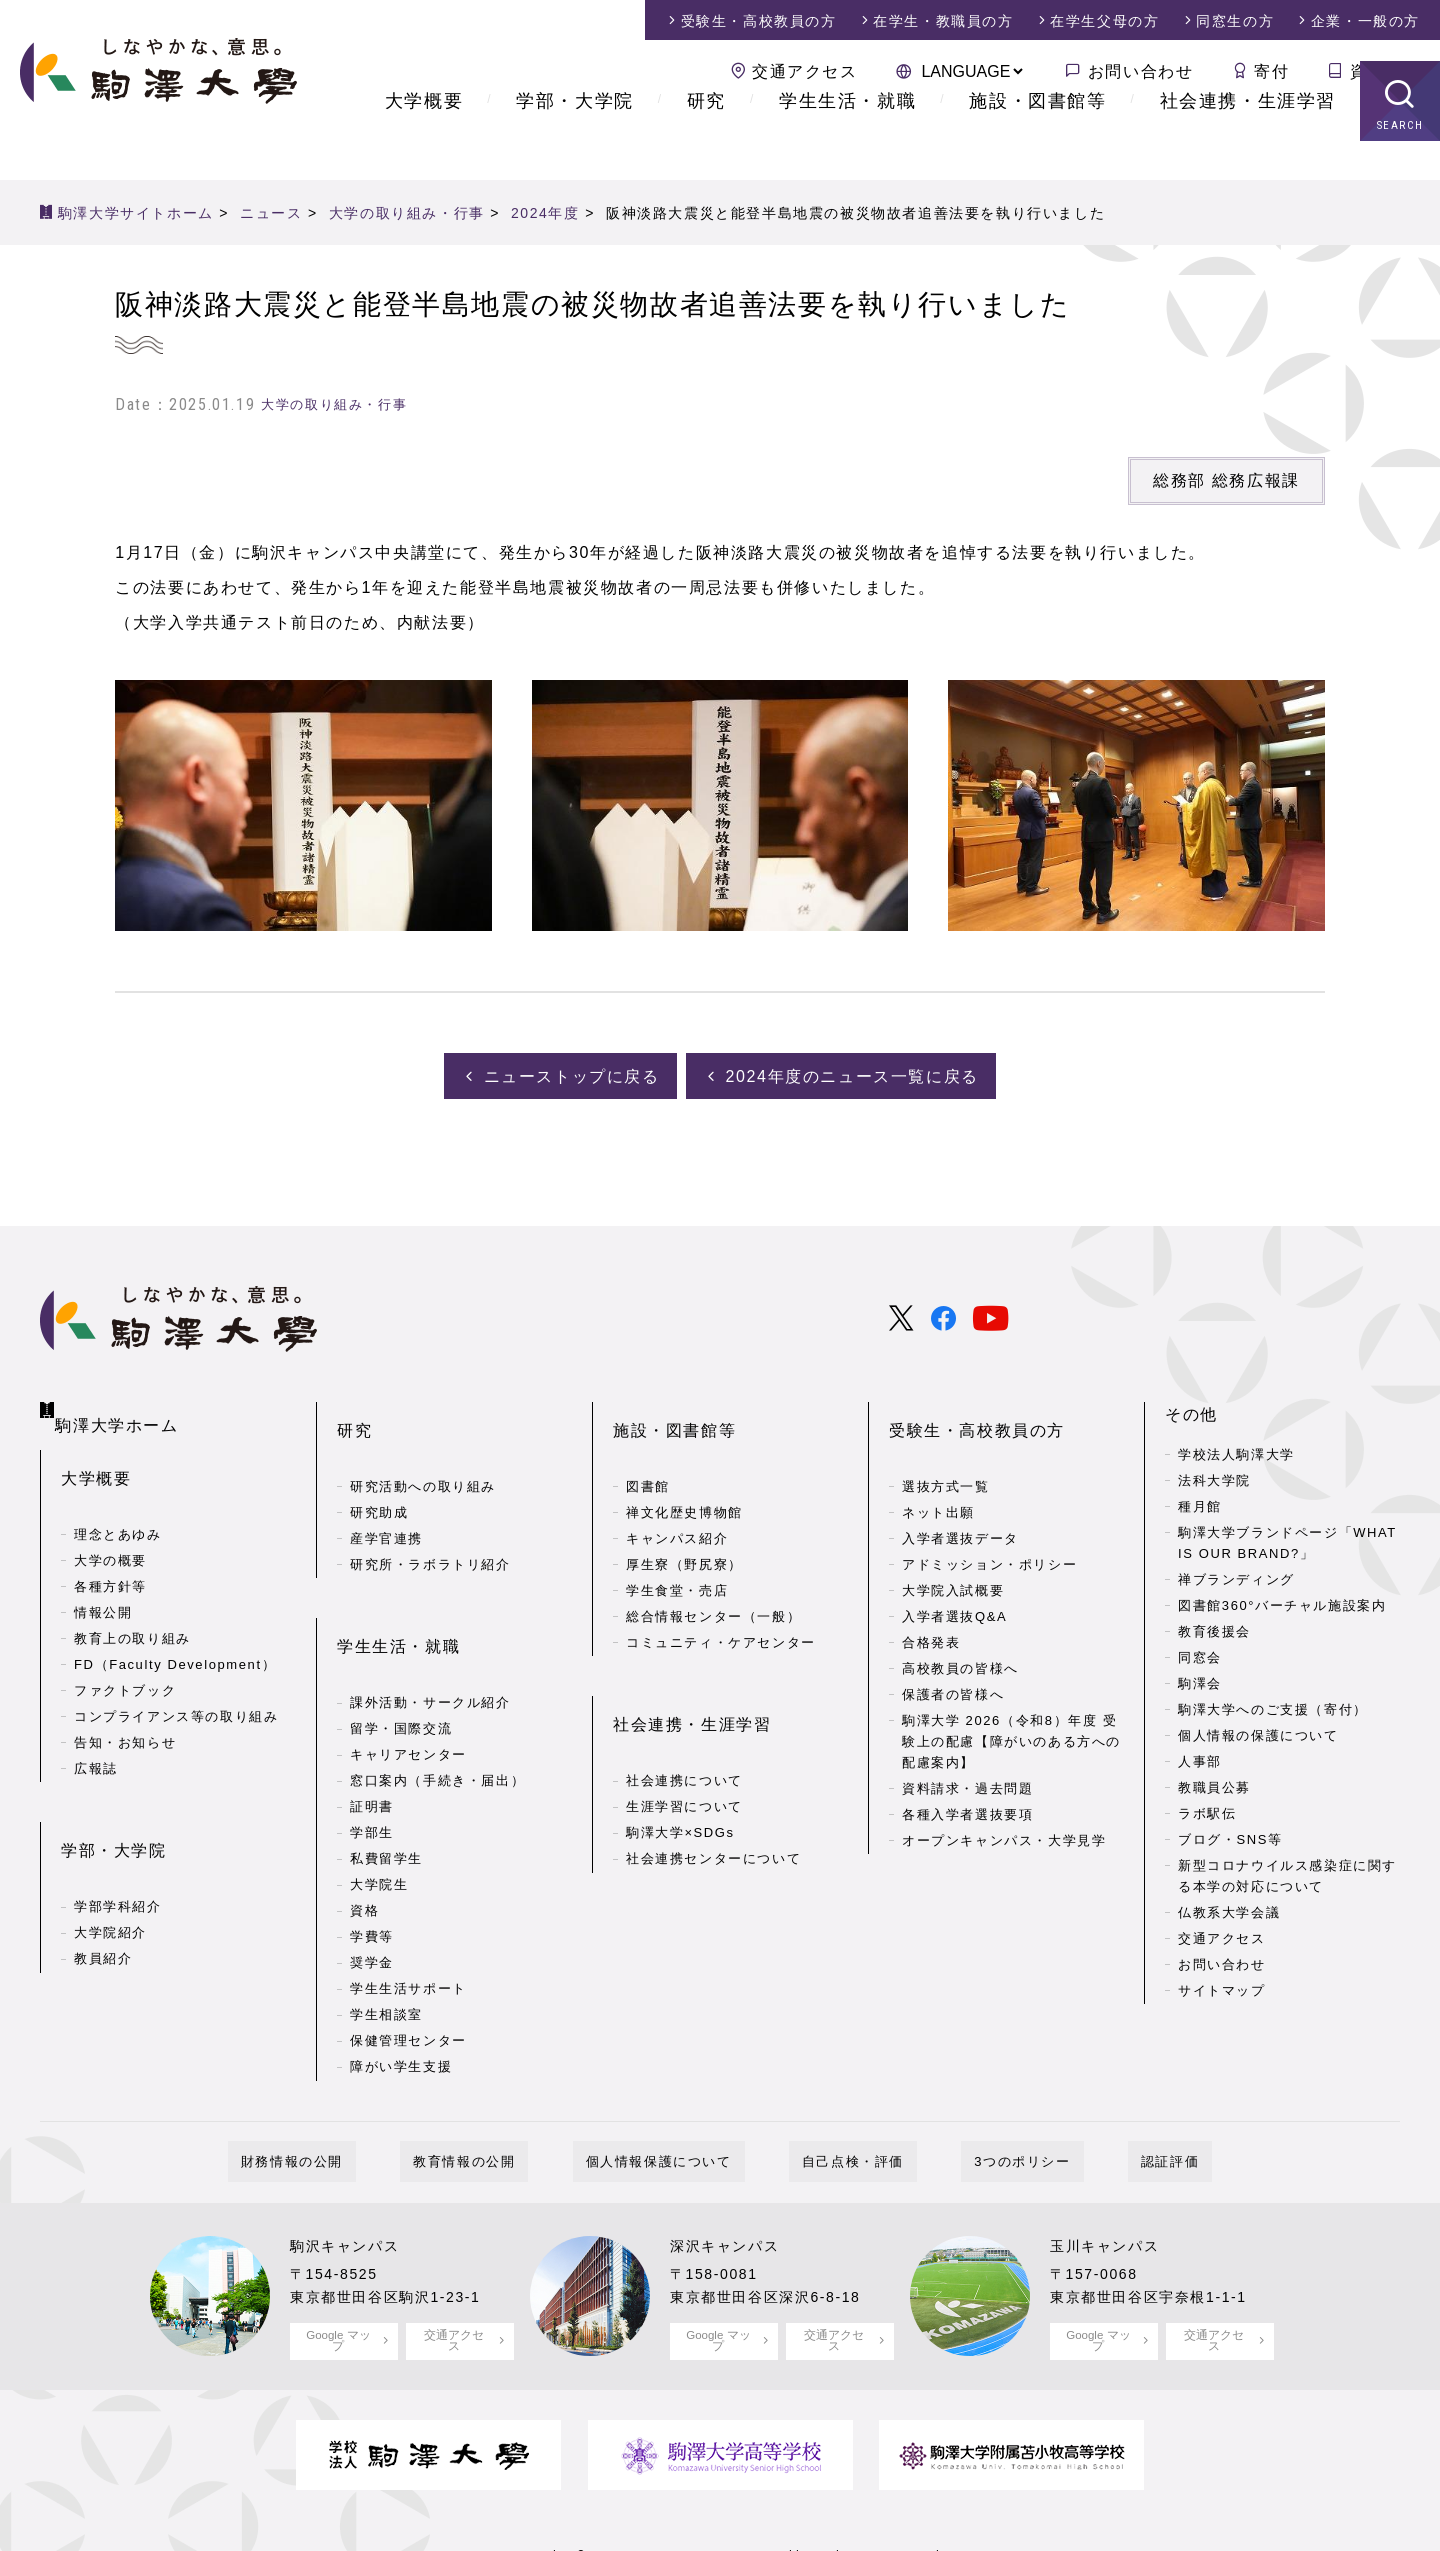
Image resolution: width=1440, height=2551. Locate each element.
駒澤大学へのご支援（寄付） (1273, 1704)
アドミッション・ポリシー (989, 1527)
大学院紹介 (110, 1871)
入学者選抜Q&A (954, 1579)
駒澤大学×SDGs (680, 1763)
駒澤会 (1200, 1678)
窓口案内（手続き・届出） (437, 1711)
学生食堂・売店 (677, 1553)
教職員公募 (1214, 1782)
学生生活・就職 (847, 140)
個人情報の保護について (1258, 1730)
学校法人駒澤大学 (1236, 1449)
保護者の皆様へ (953, 1657)
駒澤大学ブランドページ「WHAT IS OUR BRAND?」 (1287, 1538)
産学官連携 (386, 1501)
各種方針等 (110, 1557)
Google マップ (338, 2270)
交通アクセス (805, 71)
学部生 (372, 1763)
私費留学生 (386, 1789)
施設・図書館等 (1037, 140)
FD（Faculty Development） (175, 1635)
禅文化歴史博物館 (684, 1475)
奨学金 (372, 1893)
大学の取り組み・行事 (334, 404)
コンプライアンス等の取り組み (176, 1687)
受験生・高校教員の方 (977, 1409)
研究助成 (379, 1475)
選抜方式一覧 (946, 1449)
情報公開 (103, 1583)
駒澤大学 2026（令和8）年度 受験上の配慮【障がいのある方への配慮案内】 (1011, 1704)
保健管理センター (408, 1971)
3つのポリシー (983, 2092)
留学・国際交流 (401, 1659)
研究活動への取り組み (423, 1449)
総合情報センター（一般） (713, 1579)
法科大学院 (1214, 1475)
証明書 (372, 1737)
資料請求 (1385, 71)
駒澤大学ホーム (120, 1405)
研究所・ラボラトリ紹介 (430, 1527)
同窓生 (1235, 21)
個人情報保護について (672, 2092)
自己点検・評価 (840, 2092)
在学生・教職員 (943, 21)
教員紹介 (103, 1897)
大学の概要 (110, 1531)
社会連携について (684, 1711)
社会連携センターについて (713, 1789)
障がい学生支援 (401, 1997)
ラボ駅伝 (1207, 1808)
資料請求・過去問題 (967, 1750)
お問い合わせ (1141, 71)
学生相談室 (386, 1945)
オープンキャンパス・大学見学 (1004, 1802)
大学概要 (424, 140)
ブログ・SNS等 (1230, 1834)
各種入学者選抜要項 (967, 1776)
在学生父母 (1104, 21)
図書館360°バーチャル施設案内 (1282, 1600)
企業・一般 (1365, 21)
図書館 (648, 1449)
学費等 (372, 1867)
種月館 (1200, 1501)
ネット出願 (938, 1475)
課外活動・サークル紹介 (430, 1633)
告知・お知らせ (125, 1713)
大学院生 (379, 1815)
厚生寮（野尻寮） (684, 1527)
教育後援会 (1214, 1626)
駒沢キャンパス (351, 2176)
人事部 (1200, 1756)
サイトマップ (1222, 1984)
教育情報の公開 (503, 2092)
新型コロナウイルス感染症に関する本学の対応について (1287, 1871)
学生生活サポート (408, 1919)
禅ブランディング (1236, 1574)
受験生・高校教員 (759, 21)
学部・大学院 (575, 140)
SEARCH (1400, 164)
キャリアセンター (408, 1685)
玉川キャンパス (1111, 2176)
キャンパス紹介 (677, 1501)
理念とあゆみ (118, 1505)
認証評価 (1105, 2092)
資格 (364, 1841)
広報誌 (96, 1739)
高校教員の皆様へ (960, 1631)
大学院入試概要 (953, 1553)
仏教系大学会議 (1229, 1906)
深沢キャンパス (731, 2176)
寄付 (1271, 71)
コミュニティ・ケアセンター (721, 1605)
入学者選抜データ (960, 1501)
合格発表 (931, 1605)
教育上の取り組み (132, 1609)
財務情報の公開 (357, 2092)
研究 (706, 140)
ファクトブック (125, 1661)
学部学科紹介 (118, 1845)
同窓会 (1200, 1652)
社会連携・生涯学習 (1248, 140)
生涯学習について (684, 1737)
